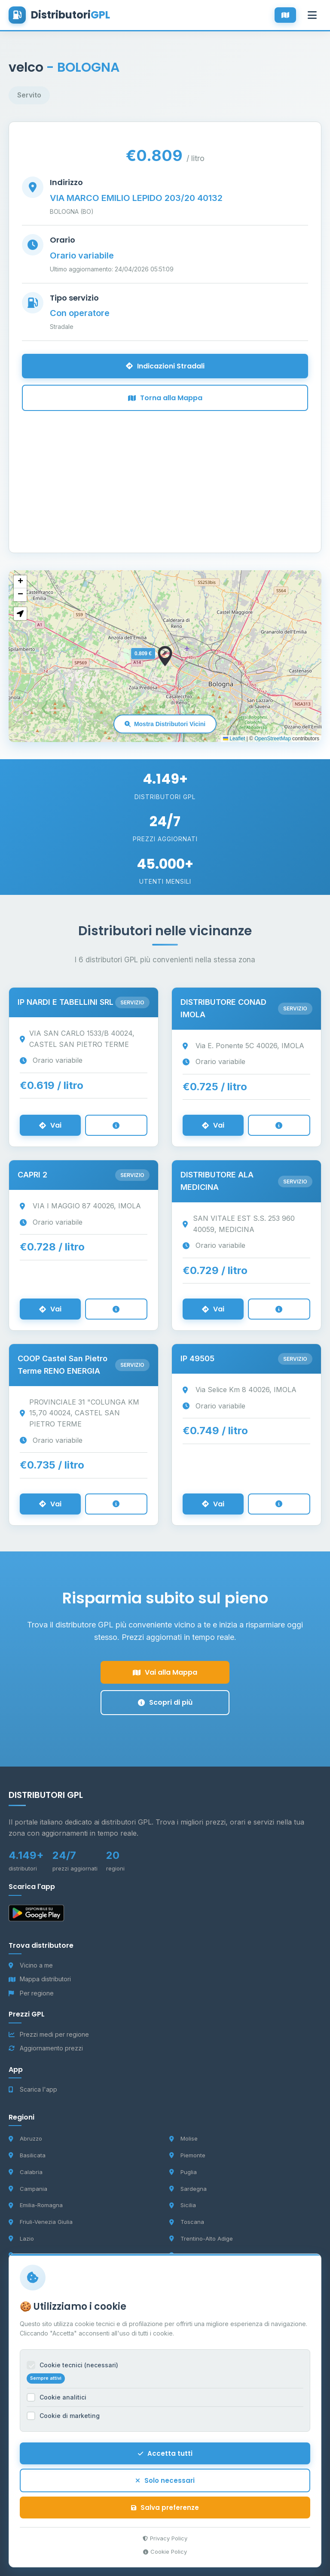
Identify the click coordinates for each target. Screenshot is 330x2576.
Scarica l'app (33, 2089)
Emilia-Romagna (36, 2205)
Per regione (31, 1993)
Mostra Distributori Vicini (165, 724)
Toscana (186, 2221)
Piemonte (187, 2155)
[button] (165, 656)
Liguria (23, 2255)
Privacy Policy (165, 2542)
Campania (28, 2188)
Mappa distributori (40, 1979)
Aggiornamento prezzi (46, 2048)
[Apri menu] (311, 15)
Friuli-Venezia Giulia (41, 2221)
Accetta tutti (165, 2457)
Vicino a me (31, 1965)
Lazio (21, 2238)
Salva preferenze (165, 2511)
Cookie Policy (165, 2555)
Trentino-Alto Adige (201, 2238)
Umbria (184, 2255)
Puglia (183, 2171)
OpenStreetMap (272, 739)
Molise (183, 2138)
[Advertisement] (165, 471)
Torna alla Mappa (165, 398)
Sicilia (182, 2205)
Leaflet (234, 739)
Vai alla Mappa (165, 1672)
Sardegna (188, 2188)
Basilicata (27, 2155)
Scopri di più (165, 1702)
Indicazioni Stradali (165, 366)
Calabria (26, 2171)
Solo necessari (165, 2484)
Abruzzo (25, 2138)
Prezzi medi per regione (49, 2034)
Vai (50, 1125)
